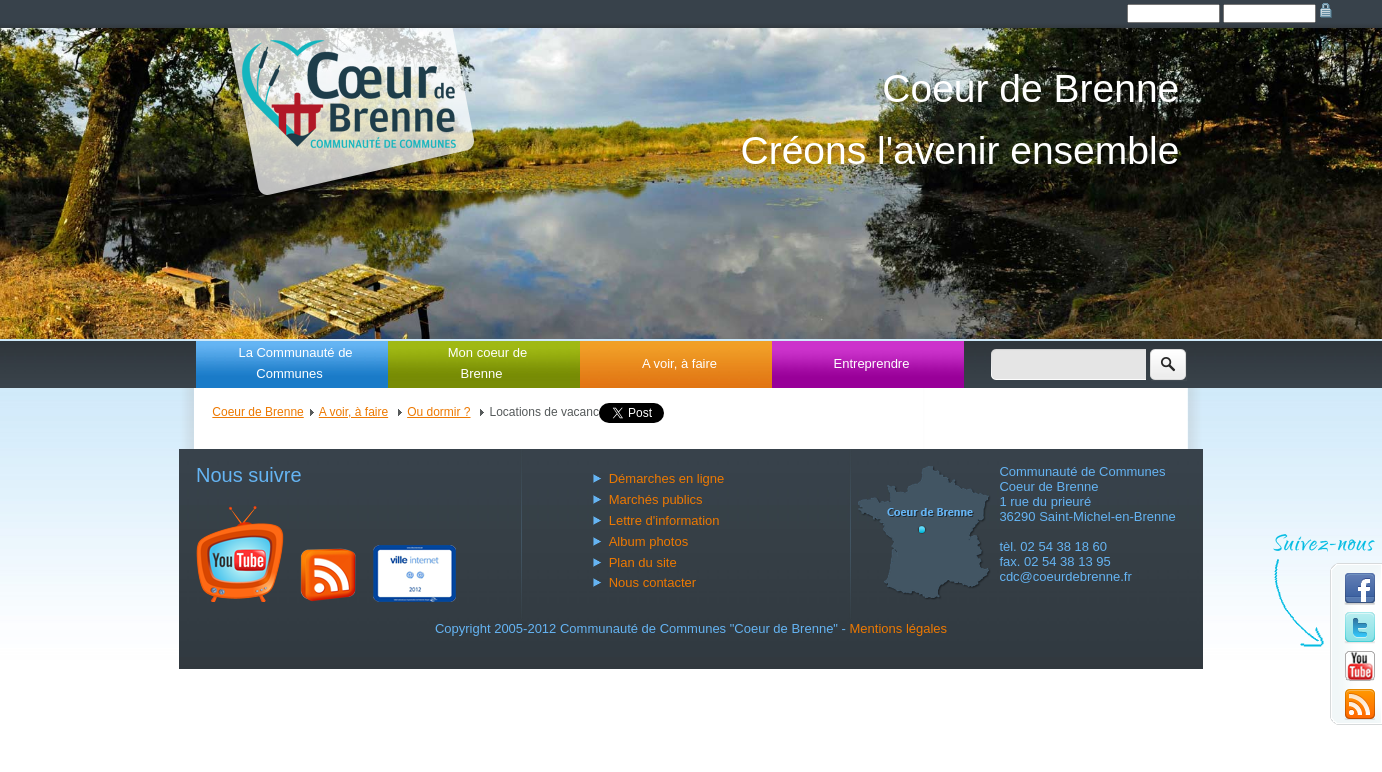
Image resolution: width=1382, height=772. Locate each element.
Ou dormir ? (438, 412)
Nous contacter (652, 582)
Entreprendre (872, 363)
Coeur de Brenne (257, 412)
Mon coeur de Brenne (488, 363)
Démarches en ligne (667, 478)
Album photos (649, 541)
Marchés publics (656, 499)
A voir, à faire (679, 363)
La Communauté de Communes (295, 363)
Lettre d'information (664, 520)
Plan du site (643, 562)
